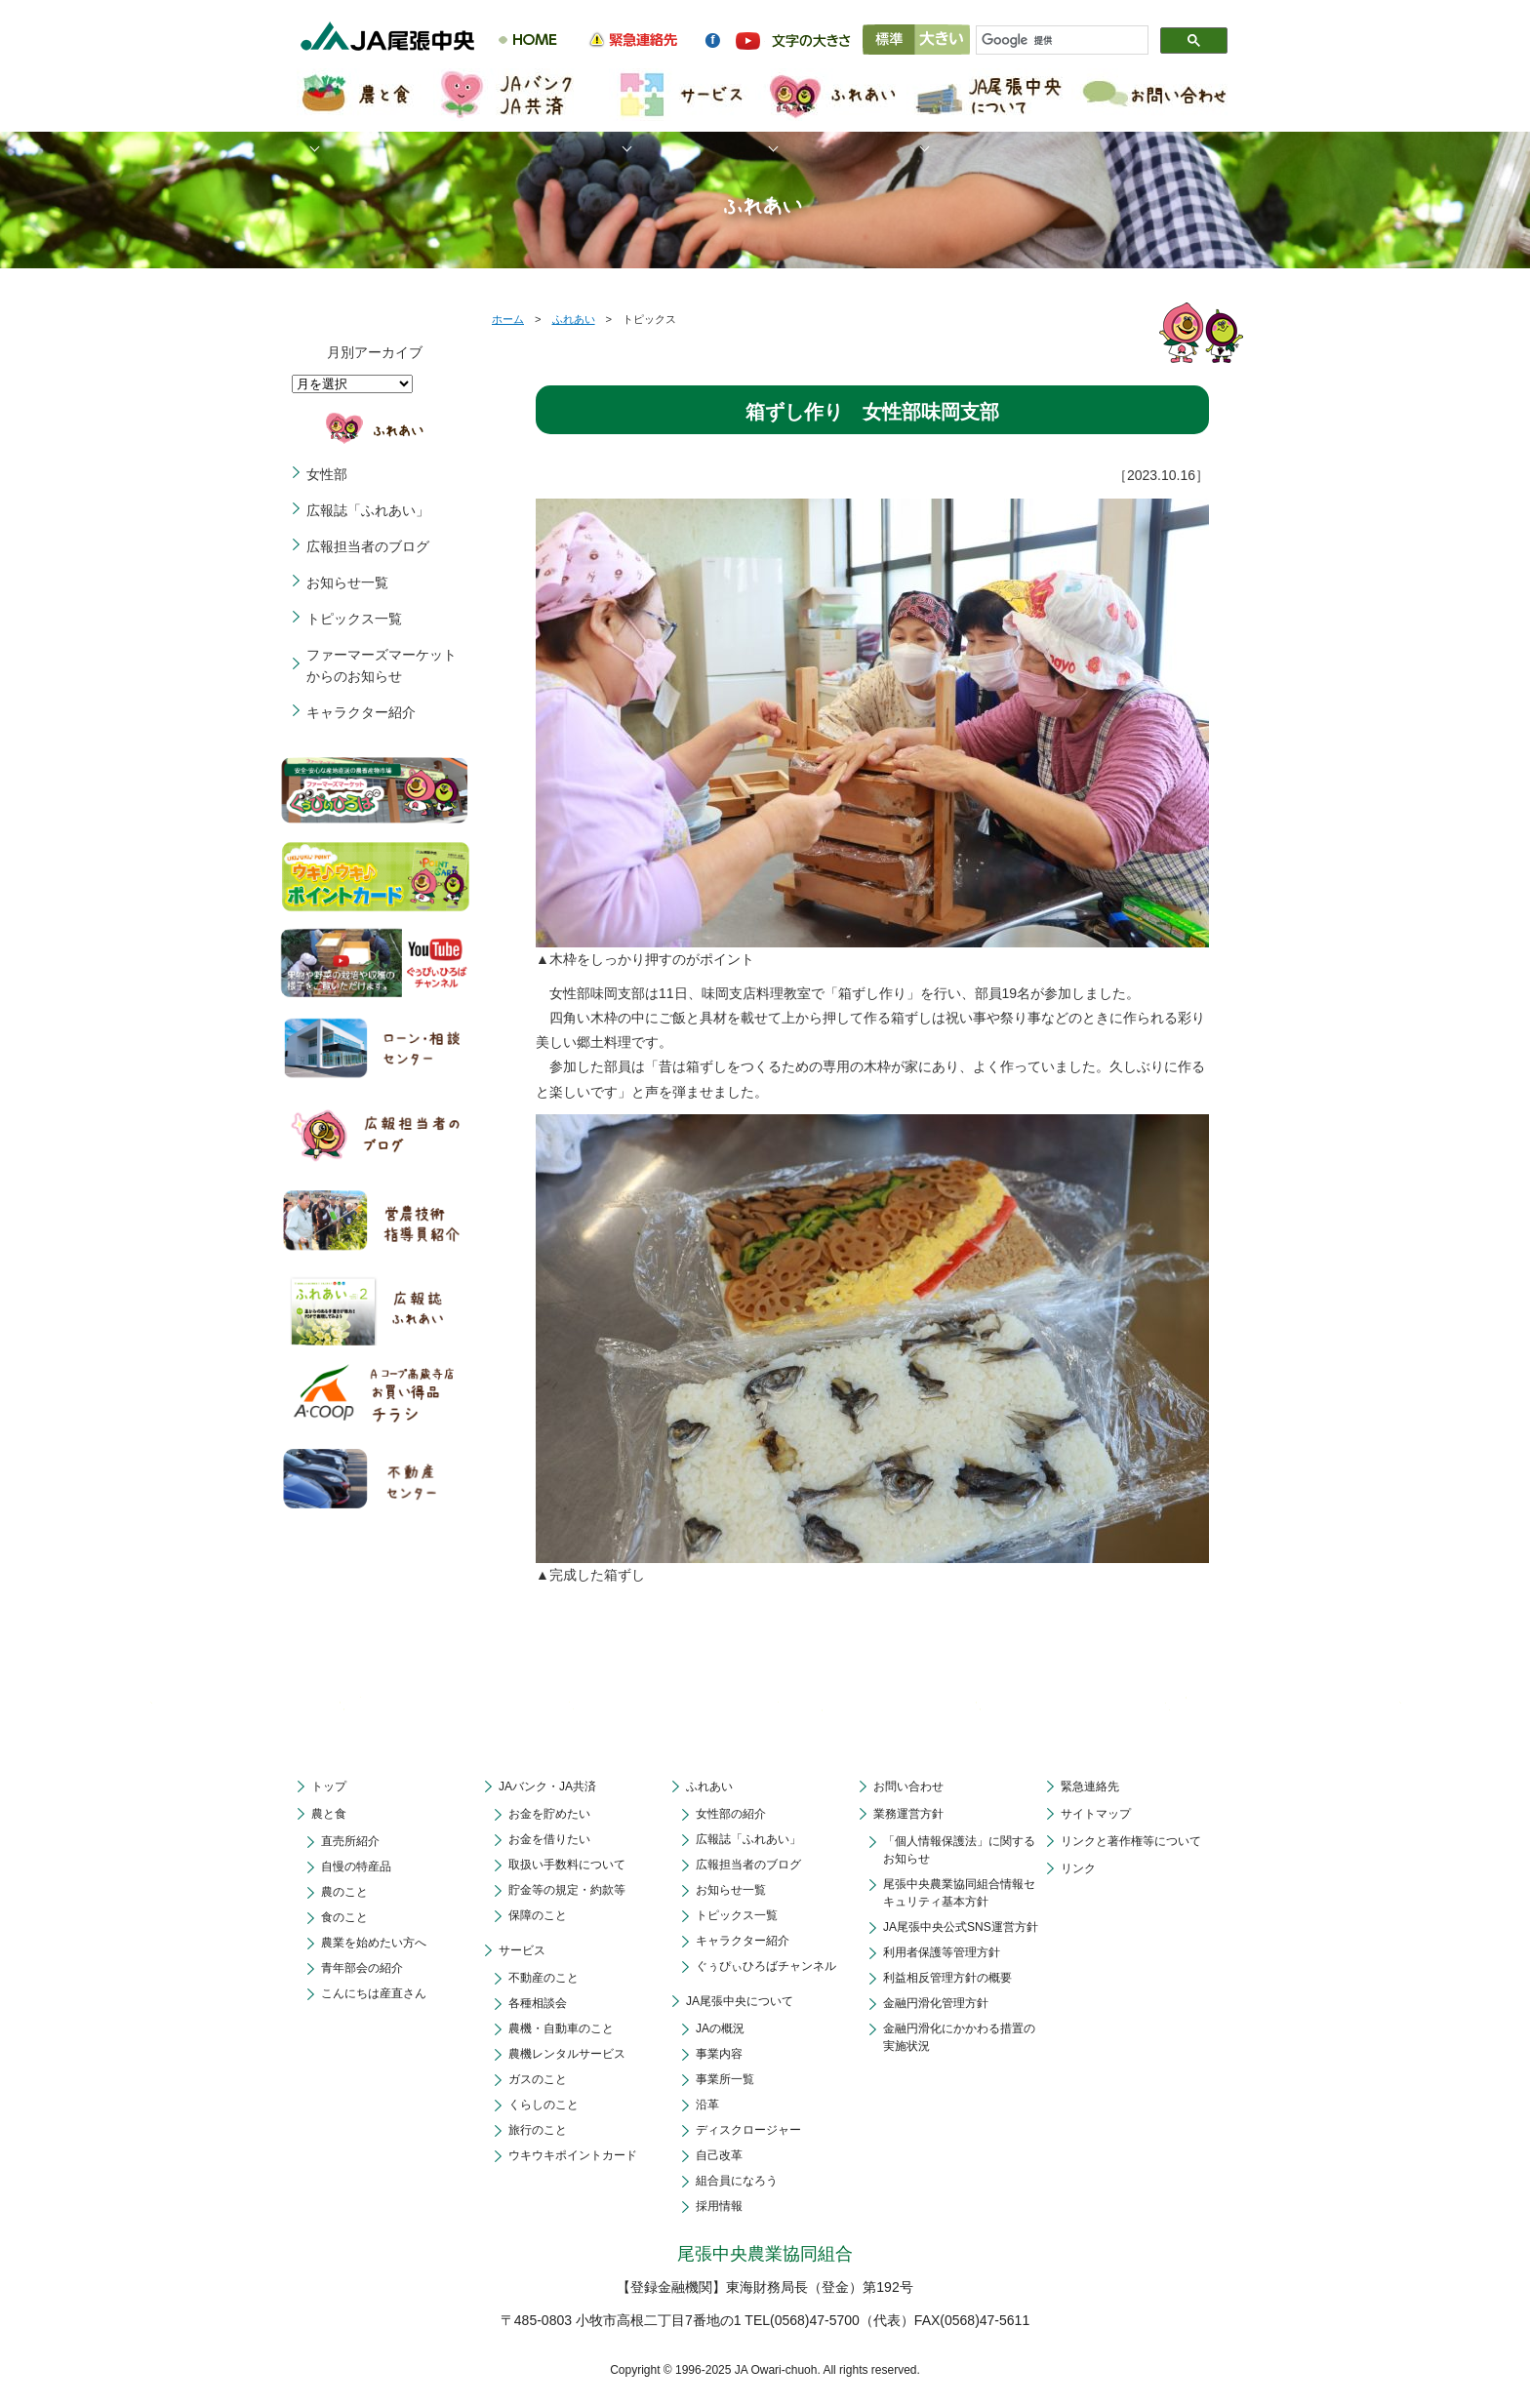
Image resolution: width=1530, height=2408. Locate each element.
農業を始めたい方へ (373, 1942)
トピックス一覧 (354, 618)
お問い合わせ (908, 1786)
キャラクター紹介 (361, 712)
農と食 (328, 1814)
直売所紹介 (350, 1841)
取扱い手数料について (566, 1864)
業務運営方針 (908, 1814)
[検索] (1053, 41)
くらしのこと (543, 2104)
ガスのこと (537, 2079)
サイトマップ (1096, 1814)
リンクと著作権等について (1131, 1841)
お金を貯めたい (549, 1814)
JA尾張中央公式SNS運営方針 (960, 1927)
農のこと (344, 1892)
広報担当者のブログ (367, 546)
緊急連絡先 (1090, 1786)
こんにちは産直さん (373, 1993)
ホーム (508, 319)
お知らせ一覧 (347, 582)
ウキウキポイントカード (572, 2155)
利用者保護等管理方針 (941, 1952)
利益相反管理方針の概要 (947, 1978)
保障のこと (537, 1915)
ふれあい (573, 319)
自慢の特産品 (356, 1866)
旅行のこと (537, 2130)
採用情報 (719, 2206)
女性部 (326, 474)
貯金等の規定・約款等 (566, 1890)
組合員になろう (737, 2180)
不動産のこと (543, 1978)
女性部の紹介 (731, 1814)
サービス (522, 1950)
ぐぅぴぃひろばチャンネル (766, 1966)
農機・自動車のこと (561, 2028)
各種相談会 (537, 2003)
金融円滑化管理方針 (935, 2003)
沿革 (707, 2104)
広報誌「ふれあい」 (367, 510)
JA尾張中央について (739, 2001)
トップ (328, 1786)
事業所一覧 (725, 2079)
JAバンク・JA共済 (547, 1786)
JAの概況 (720, 2028)
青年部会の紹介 (362, 1968)
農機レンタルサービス (566, 2054)
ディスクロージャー (748, 2130)
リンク (1078, 1868)
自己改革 (719, 2155)
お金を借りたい (549, 1839)
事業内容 (719, 2054)
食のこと (344, 1917)
